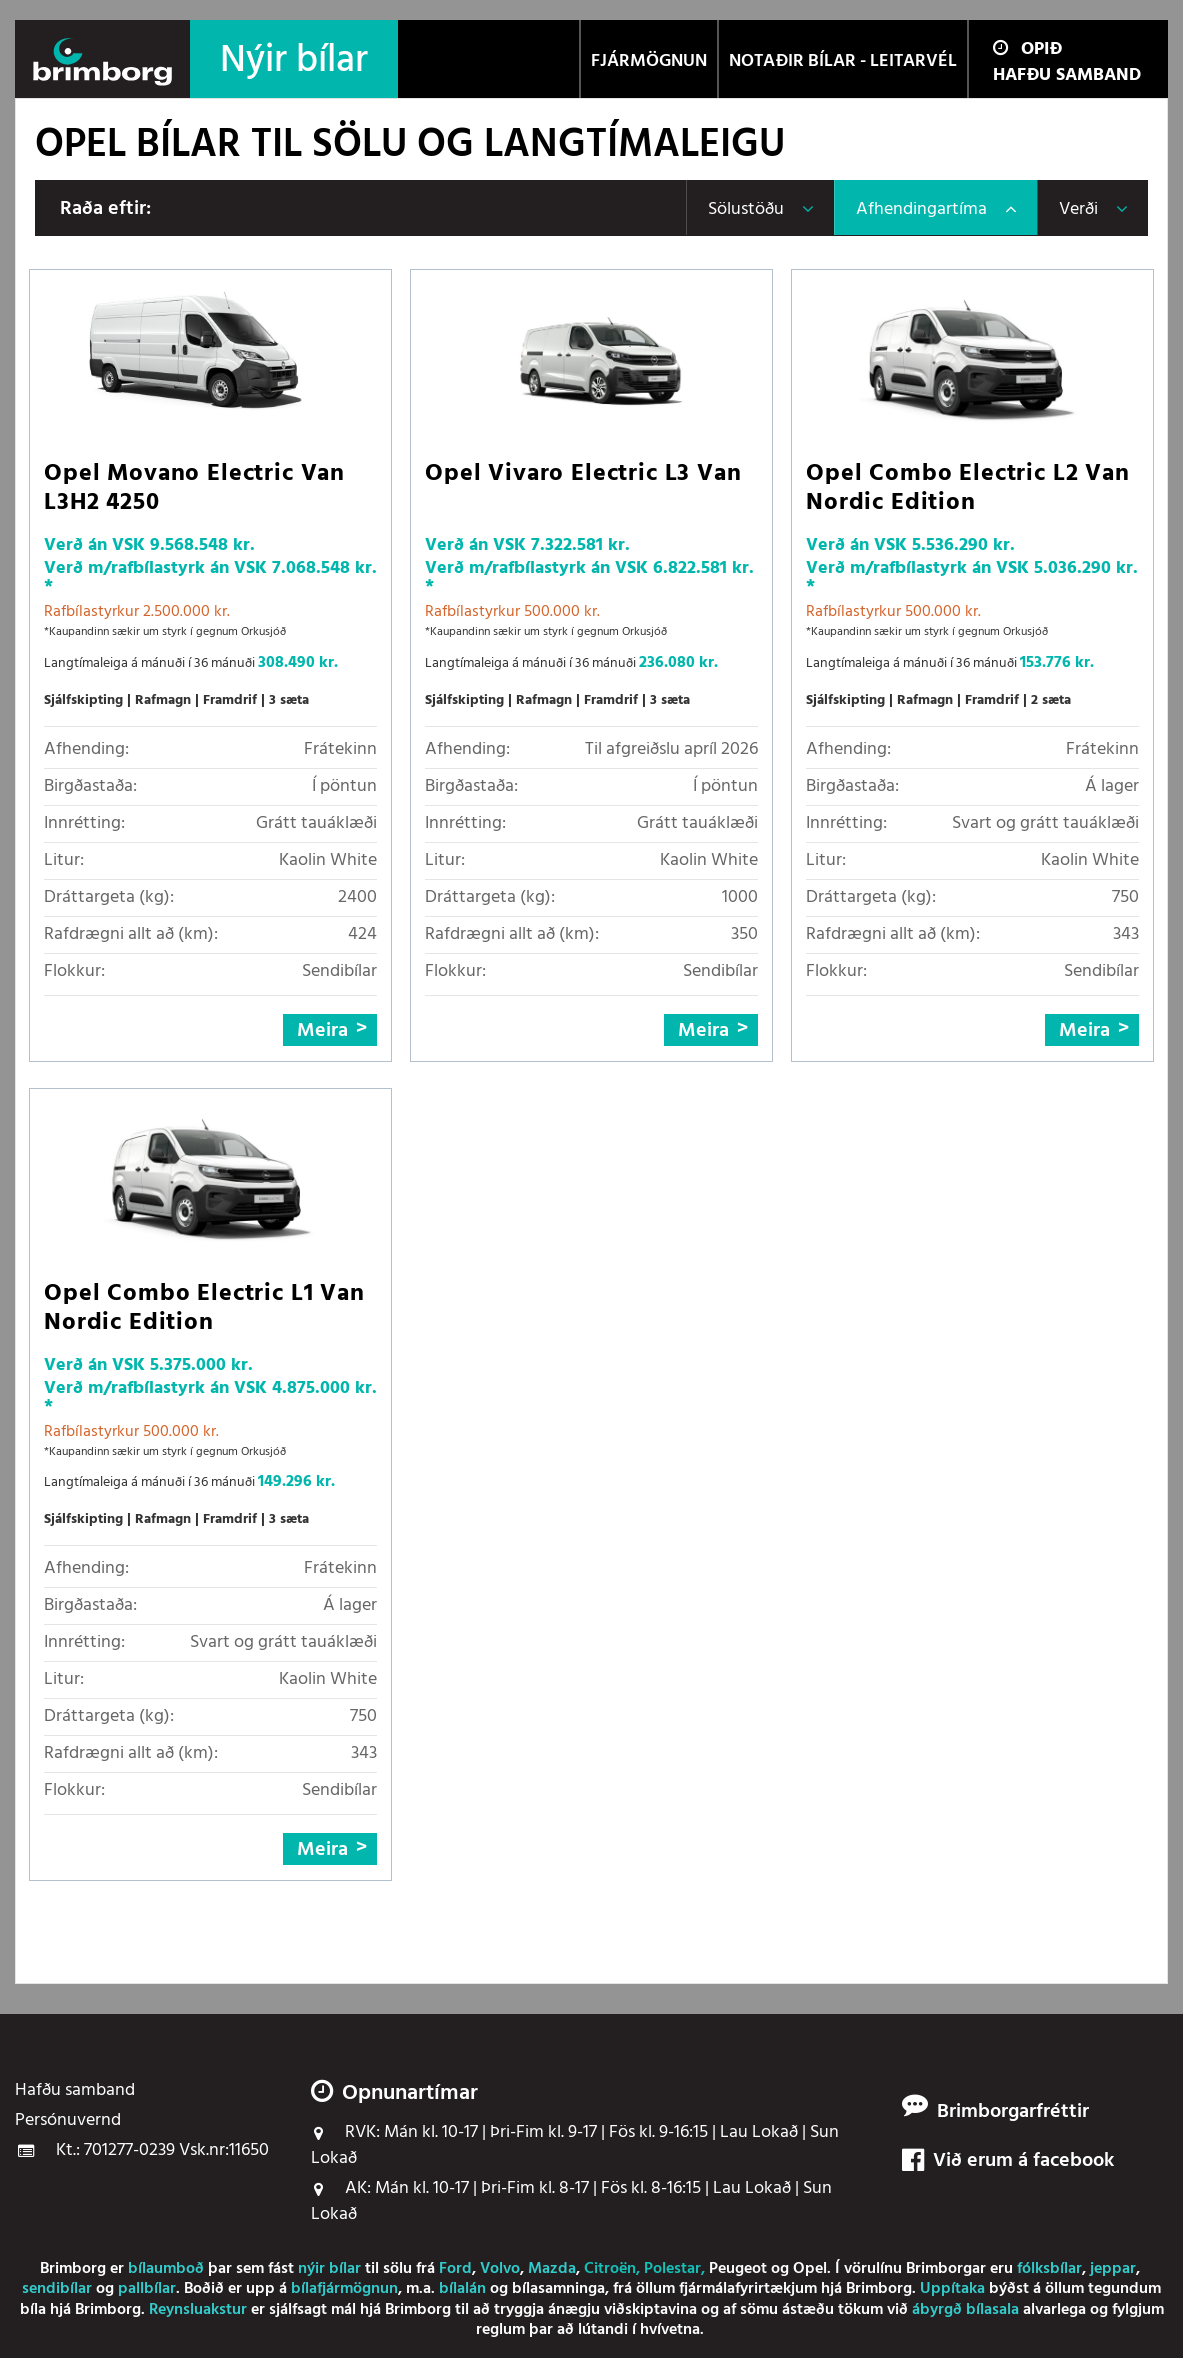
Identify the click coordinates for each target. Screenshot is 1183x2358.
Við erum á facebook (1008, 2161)
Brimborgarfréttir (1013, 2112)
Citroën (610, 2269)
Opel (810, 2269)
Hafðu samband (1067, 75)
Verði (1078, 209)
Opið (1027, 49)
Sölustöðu (746, 209)
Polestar (672, 2269)
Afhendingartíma (921, 209)
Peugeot (738, 2269)
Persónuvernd (68, 2121)
